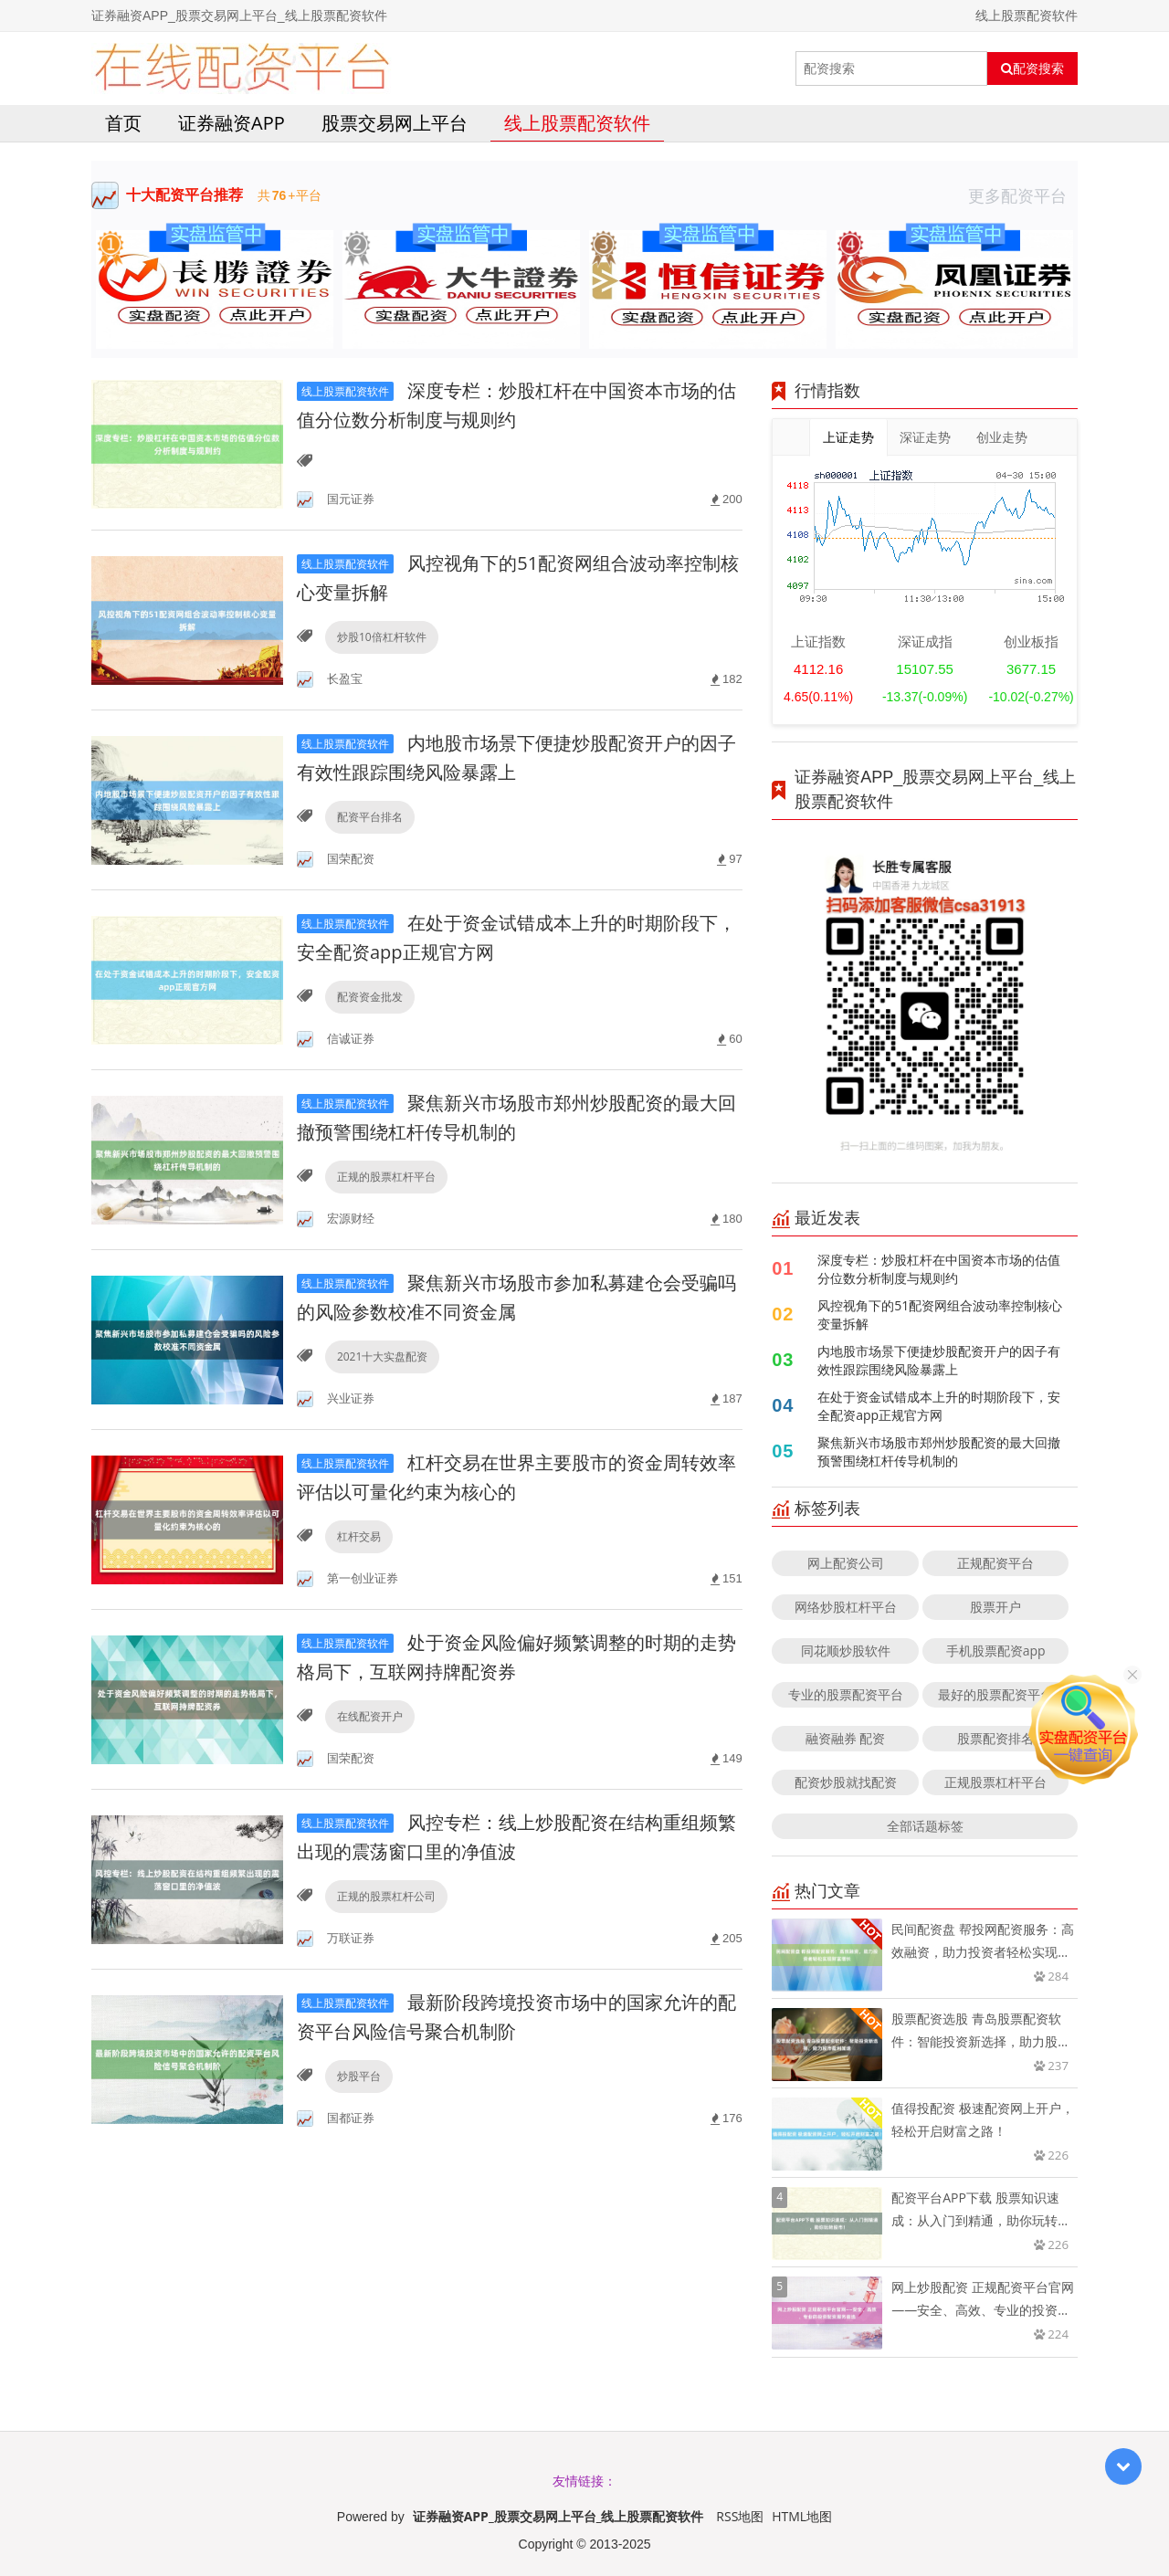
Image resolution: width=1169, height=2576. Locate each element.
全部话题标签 (925, 1826)
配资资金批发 (370, 996)
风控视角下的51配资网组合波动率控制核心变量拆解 (939, 1314)
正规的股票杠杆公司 (386, 1896)
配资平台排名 (370, 817)
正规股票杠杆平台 (995, 1782)
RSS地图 (740, 2516)
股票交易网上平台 (394, 122)
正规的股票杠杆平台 (386, 1176)
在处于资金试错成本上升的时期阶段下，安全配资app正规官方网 (938, 1406)
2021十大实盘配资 (382, 1356)
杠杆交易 (359, 1536)
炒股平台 (359, 2076)
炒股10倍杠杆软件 (382, 637)
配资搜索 (1032, 68)
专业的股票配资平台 (845, 1694)
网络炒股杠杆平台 (846, 1606)
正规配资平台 (995, 1563)
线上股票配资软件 (577, 122)
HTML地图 (802, 2516)
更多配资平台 (1023, 195)
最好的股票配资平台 (995, 1694)
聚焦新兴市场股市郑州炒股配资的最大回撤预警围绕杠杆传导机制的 (938, 1451)
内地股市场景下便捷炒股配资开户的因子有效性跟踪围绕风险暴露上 (938, 1360)
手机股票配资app (996, 1650)
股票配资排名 (995, 1738)
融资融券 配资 (846, 1738)
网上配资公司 (845, 1563)
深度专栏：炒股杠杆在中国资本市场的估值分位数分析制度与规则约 (938, 1269)
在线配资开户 (370, 1716)
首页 (123, 122)
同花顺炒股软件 (845, 1650)
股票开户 (995, 1606)
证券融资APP (231, 122)
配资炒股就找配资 (846, 1782)
